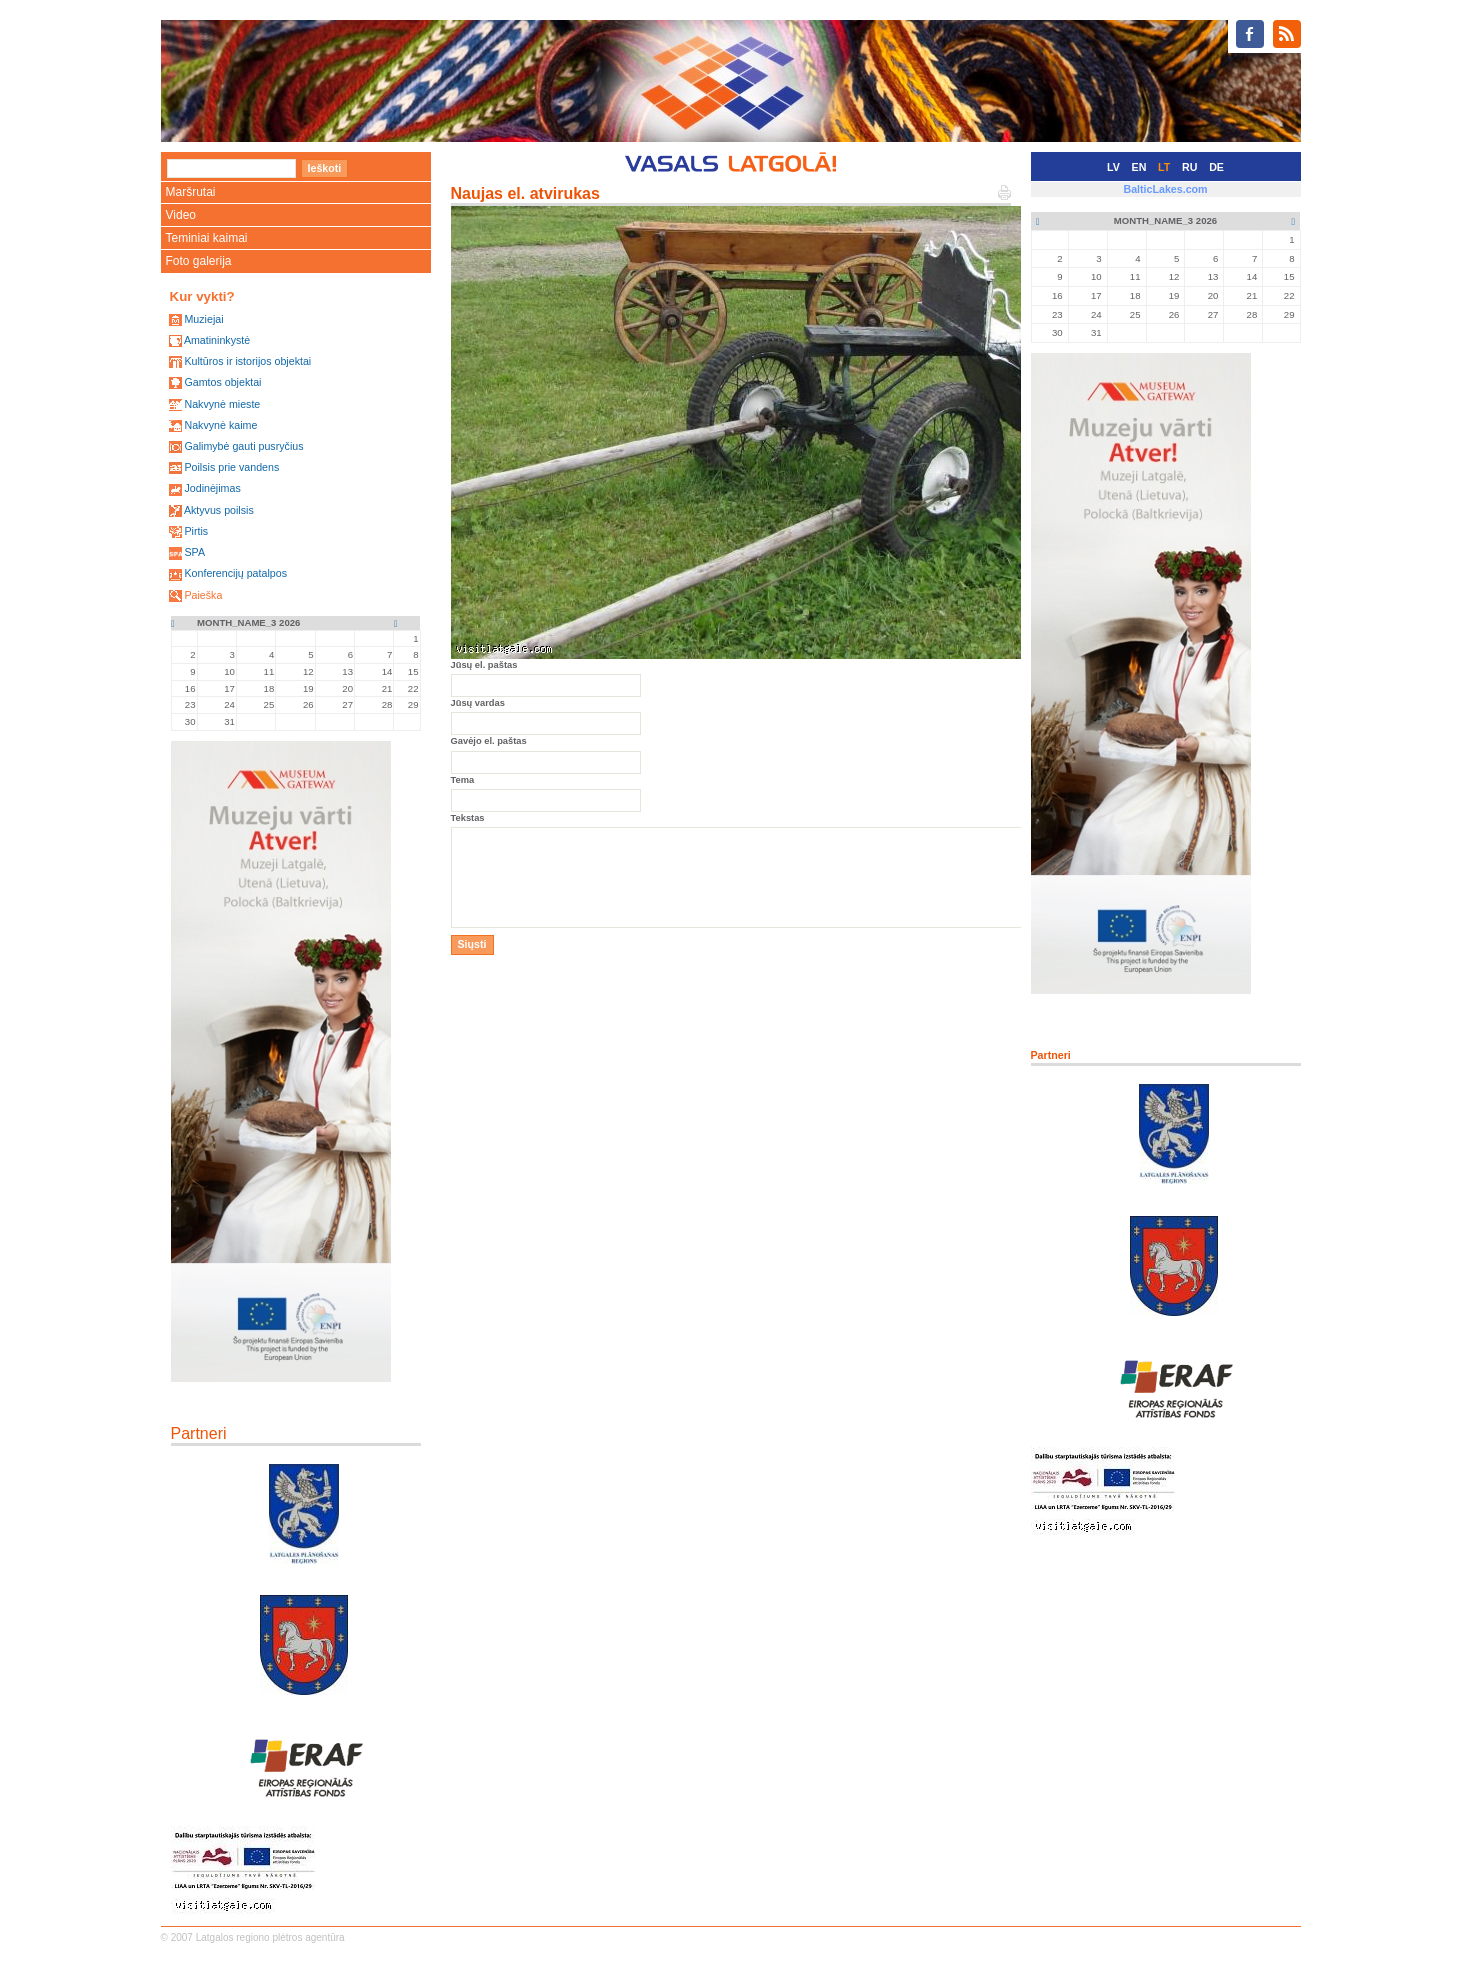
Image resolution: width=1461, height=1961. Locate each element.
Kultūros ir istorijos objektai (247, 361)
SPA (194, 552)
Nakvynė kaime (220, 425)
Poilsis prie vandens (231, 467)
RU (1189, 167)
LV (1113, 167)
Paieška (203, 595)
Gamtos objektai (222, 382)
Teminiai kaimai (207, 238)
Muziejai (203, 319)
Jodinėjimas (212, 488)
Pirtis (196, 531)
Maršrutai (191, 192)
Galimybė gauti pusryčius (243, 446)
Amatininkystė (217, 340)
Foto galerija (199, 261)
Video (181, 215)
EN (1139, 167)
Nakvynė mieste (222, 404)
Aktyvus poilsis (219, 510)
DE (1216, 167)
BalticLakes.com (1165, 189)
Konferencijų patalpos (235, 573)
